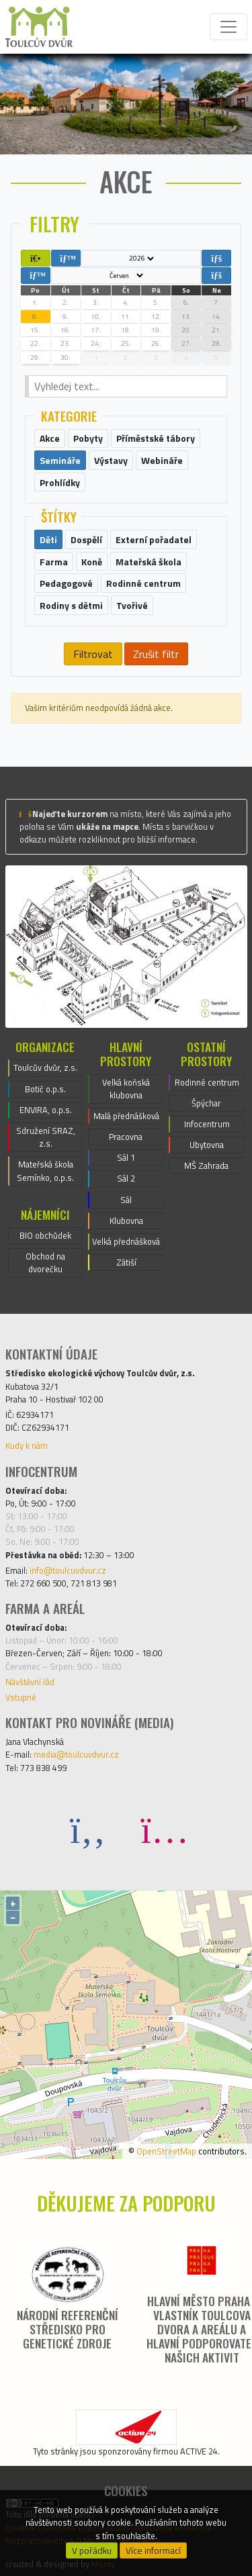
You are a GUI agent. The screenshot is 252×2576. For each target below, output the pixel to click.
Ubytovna (207, 1144)
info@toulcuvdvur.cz (68, 1570)
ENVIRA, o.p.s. (45, 1109)
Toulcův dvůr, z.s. (45, 1067)
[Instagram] (164, 1829)
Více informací (153, 2550)
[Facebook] (88, 1829)
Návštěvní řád (29, 1681)
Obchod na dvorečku (45, 1262)
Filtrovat (93, 654)
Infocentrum (207, 1124)
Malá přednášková (126, 1116)
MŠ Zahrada (206, 1165)
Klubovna (126, 1220)
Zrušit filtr (156, 654)
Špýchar (206, 1103)
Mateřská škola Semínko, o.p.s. (45, 1170)
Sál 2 (126, 1178)
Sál (126, 1199)
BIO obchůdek (45, 1235)
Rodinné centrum (207, 1082)
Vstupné (20, 1697)
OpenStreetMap (166, 2151)
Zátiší (126, 1262)
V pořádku (92, 2550)
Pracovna (125, 1136)
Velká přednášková (126, 1241)
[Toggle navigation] (228, 26)
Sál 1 (126, 1157)
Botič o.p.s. (45, 1089)
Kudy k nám (26, 1445)
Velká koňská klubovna (126, 1089)
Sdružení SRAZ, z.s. (45, 1137)
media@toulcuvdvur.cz (76, 1754)
